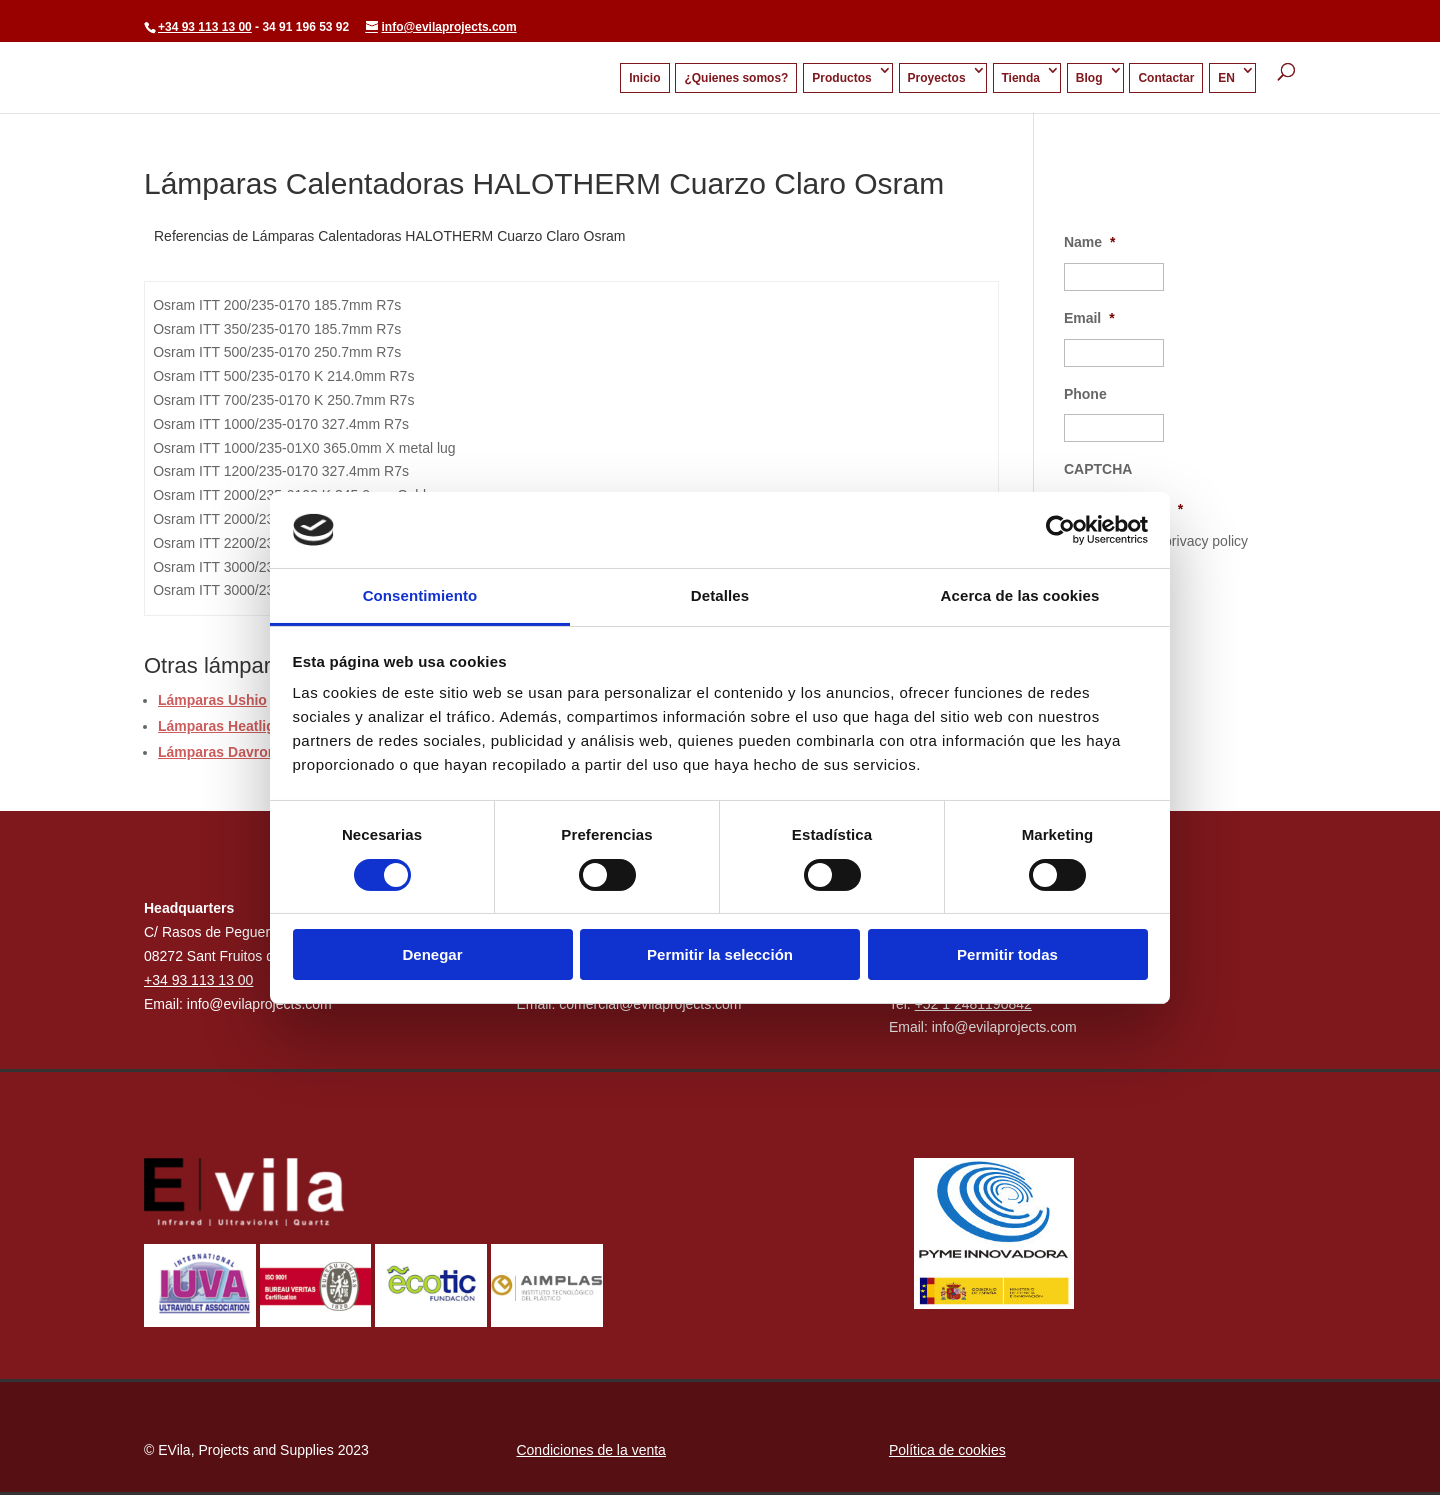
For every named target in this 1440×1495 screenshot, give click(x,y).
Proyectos (937, 78)
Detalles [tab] (720, 595)
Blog (1089, 78)
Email (1089, 318)
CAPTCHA (1098, 469)
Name (1090, 242)
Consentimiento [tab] (420, 595)
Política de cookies (947, 1450)
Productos (841, 78)
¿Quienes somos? (736, 78)
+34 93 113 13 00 (205, 27)
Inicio (644, 78)
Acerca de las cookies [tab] (1020, 595)
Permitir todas (1007, 954)
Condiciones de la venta (590, 1450)
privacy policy (1206, 541)
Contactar (1166, 78)
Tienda (1021, 78)
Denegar (432, 954)
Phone (1085, 394)
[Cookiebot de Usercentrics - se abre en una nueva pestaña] (1060, 530)
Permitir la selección (720, 954)
